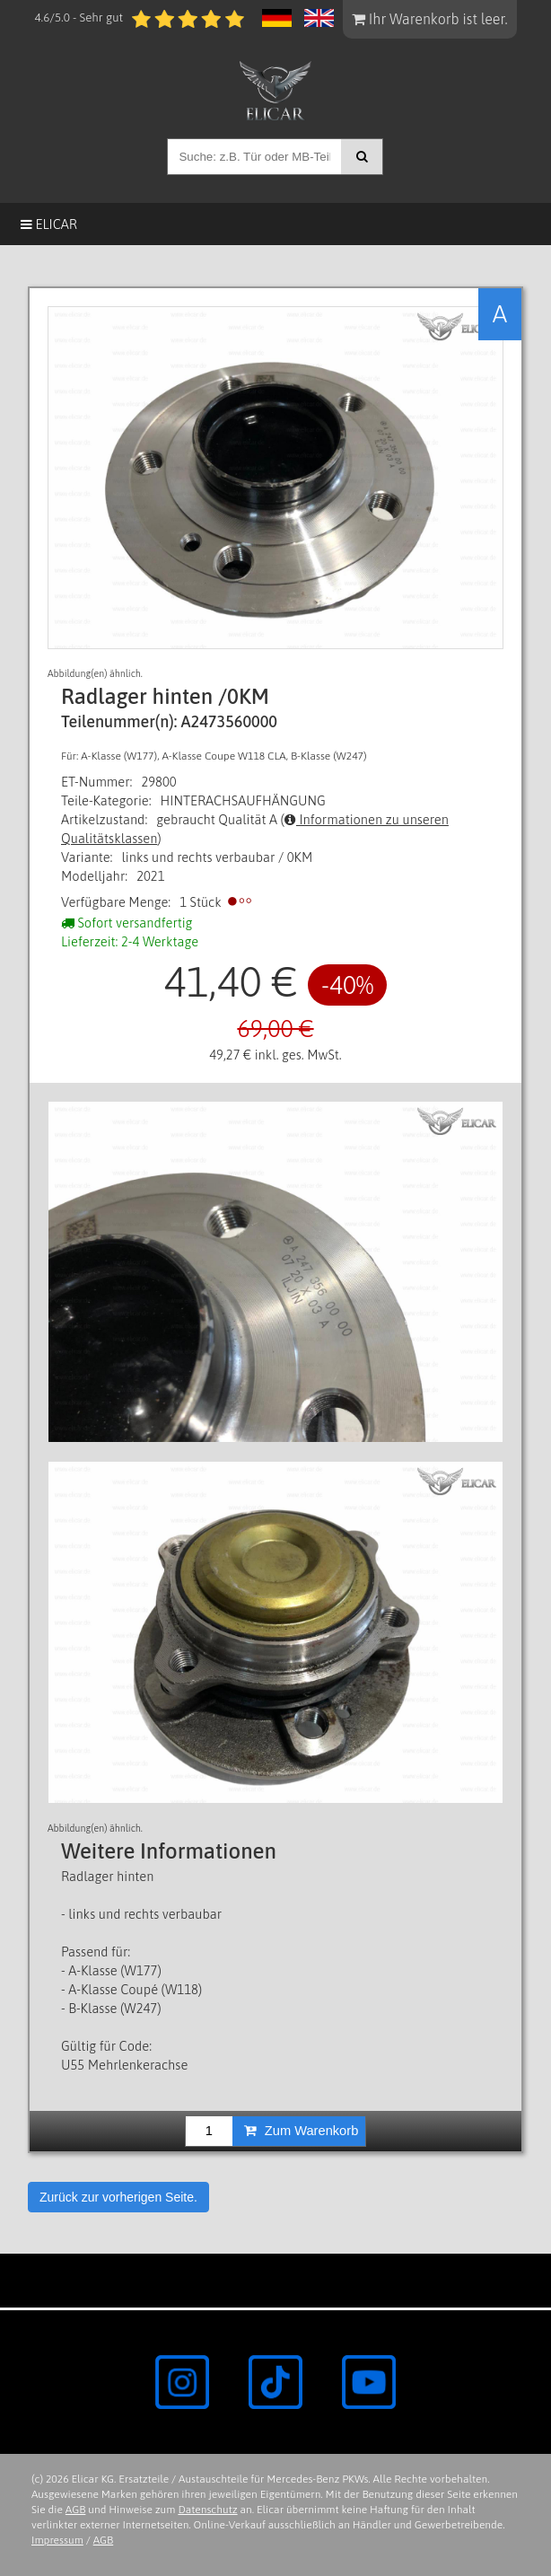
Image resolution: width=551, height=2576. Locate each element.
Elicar (49, 224)
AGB (76, 2509)
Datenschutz (207, 2509)
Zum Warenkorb (301, 2130)
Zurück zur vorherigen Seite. (118, 2197)
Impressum (57, 2540)
